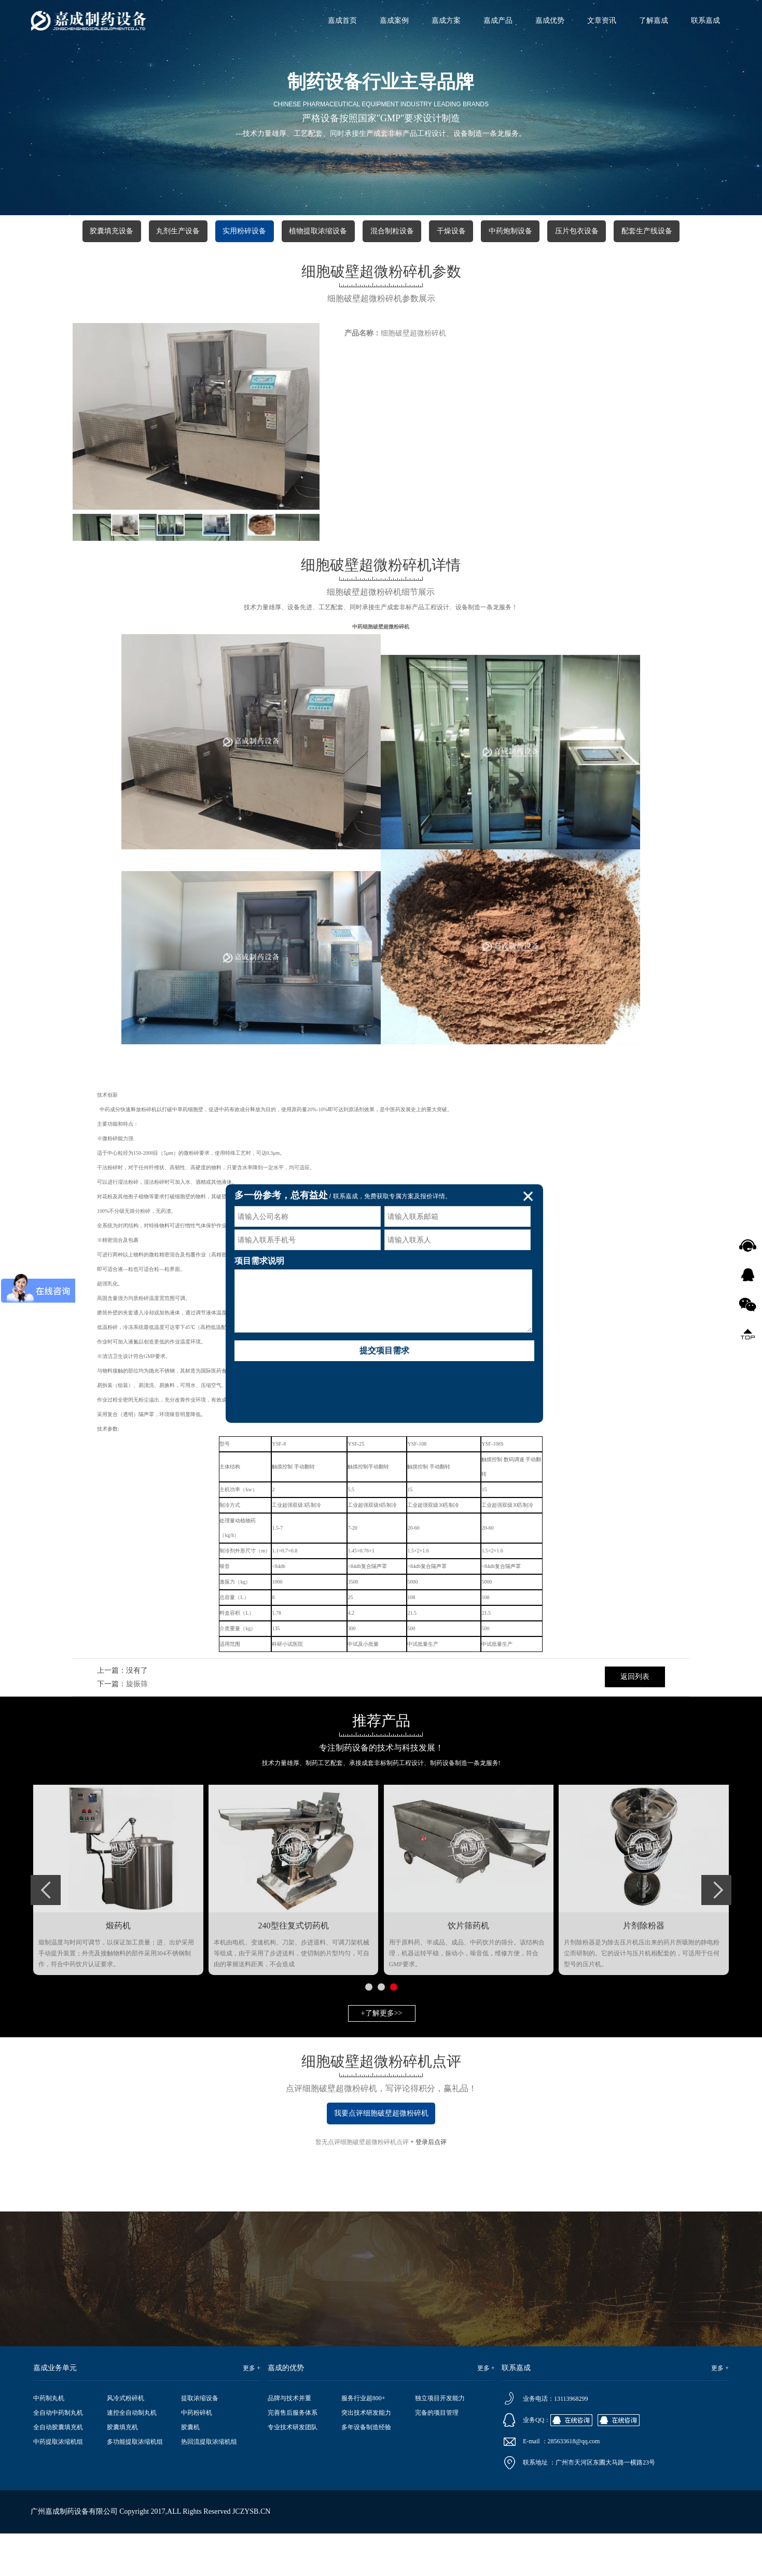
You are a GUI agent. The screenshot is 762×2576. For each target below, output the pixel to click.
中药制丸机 (48, 2398)
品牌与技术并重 (289, 2398)
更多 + (251, 2368)
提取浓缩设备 (199, 2398)
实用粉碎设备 (244, 231)
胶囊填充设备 (111, 231)
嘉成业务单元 (55, 2368)
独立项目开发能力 (440, 2398)
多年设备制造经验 (366, 2427)
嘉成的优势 (286, 2368)
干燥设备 (451, 231)
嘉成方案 (446, 20)
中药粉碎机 (196, 2412)
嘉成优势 (549, 20)
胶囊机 (190, 2427)
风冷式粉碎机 (125, 2398)
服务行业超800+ (363, 2398)
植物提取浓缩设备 (318, 231)
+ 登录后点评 (428, 2142)
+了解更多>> (382, 2013)
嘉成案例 (394, 20)
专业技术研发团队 (292, 2427)
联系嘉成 (705, 20)
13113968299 (571, 2398)
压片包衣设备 (577, 231)
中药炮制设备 (510, 231)
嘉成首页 (342, 20)
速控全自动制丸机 (132, 2412)
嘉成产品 (497, 20)
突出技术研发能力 (366, 2412)
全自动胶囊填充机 (58, 2427)
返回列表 (634, 1677)
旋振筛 (137, 1684)
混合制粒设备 (392, 231)
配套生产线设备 (646, 231)
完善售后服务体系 (292, 2412)
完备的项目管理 (437, 2412)
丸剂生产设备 (178, 231)
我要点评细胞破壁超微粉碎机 (381, 2113)
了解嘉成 (653, 20)
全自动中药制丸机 (58, 2412)
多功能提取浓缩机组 (135, 2441)
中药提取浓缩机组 (58, 2441)
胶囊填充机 (122, 2427)
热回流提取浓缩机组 (209, 2441)
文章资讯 (601, 20)
